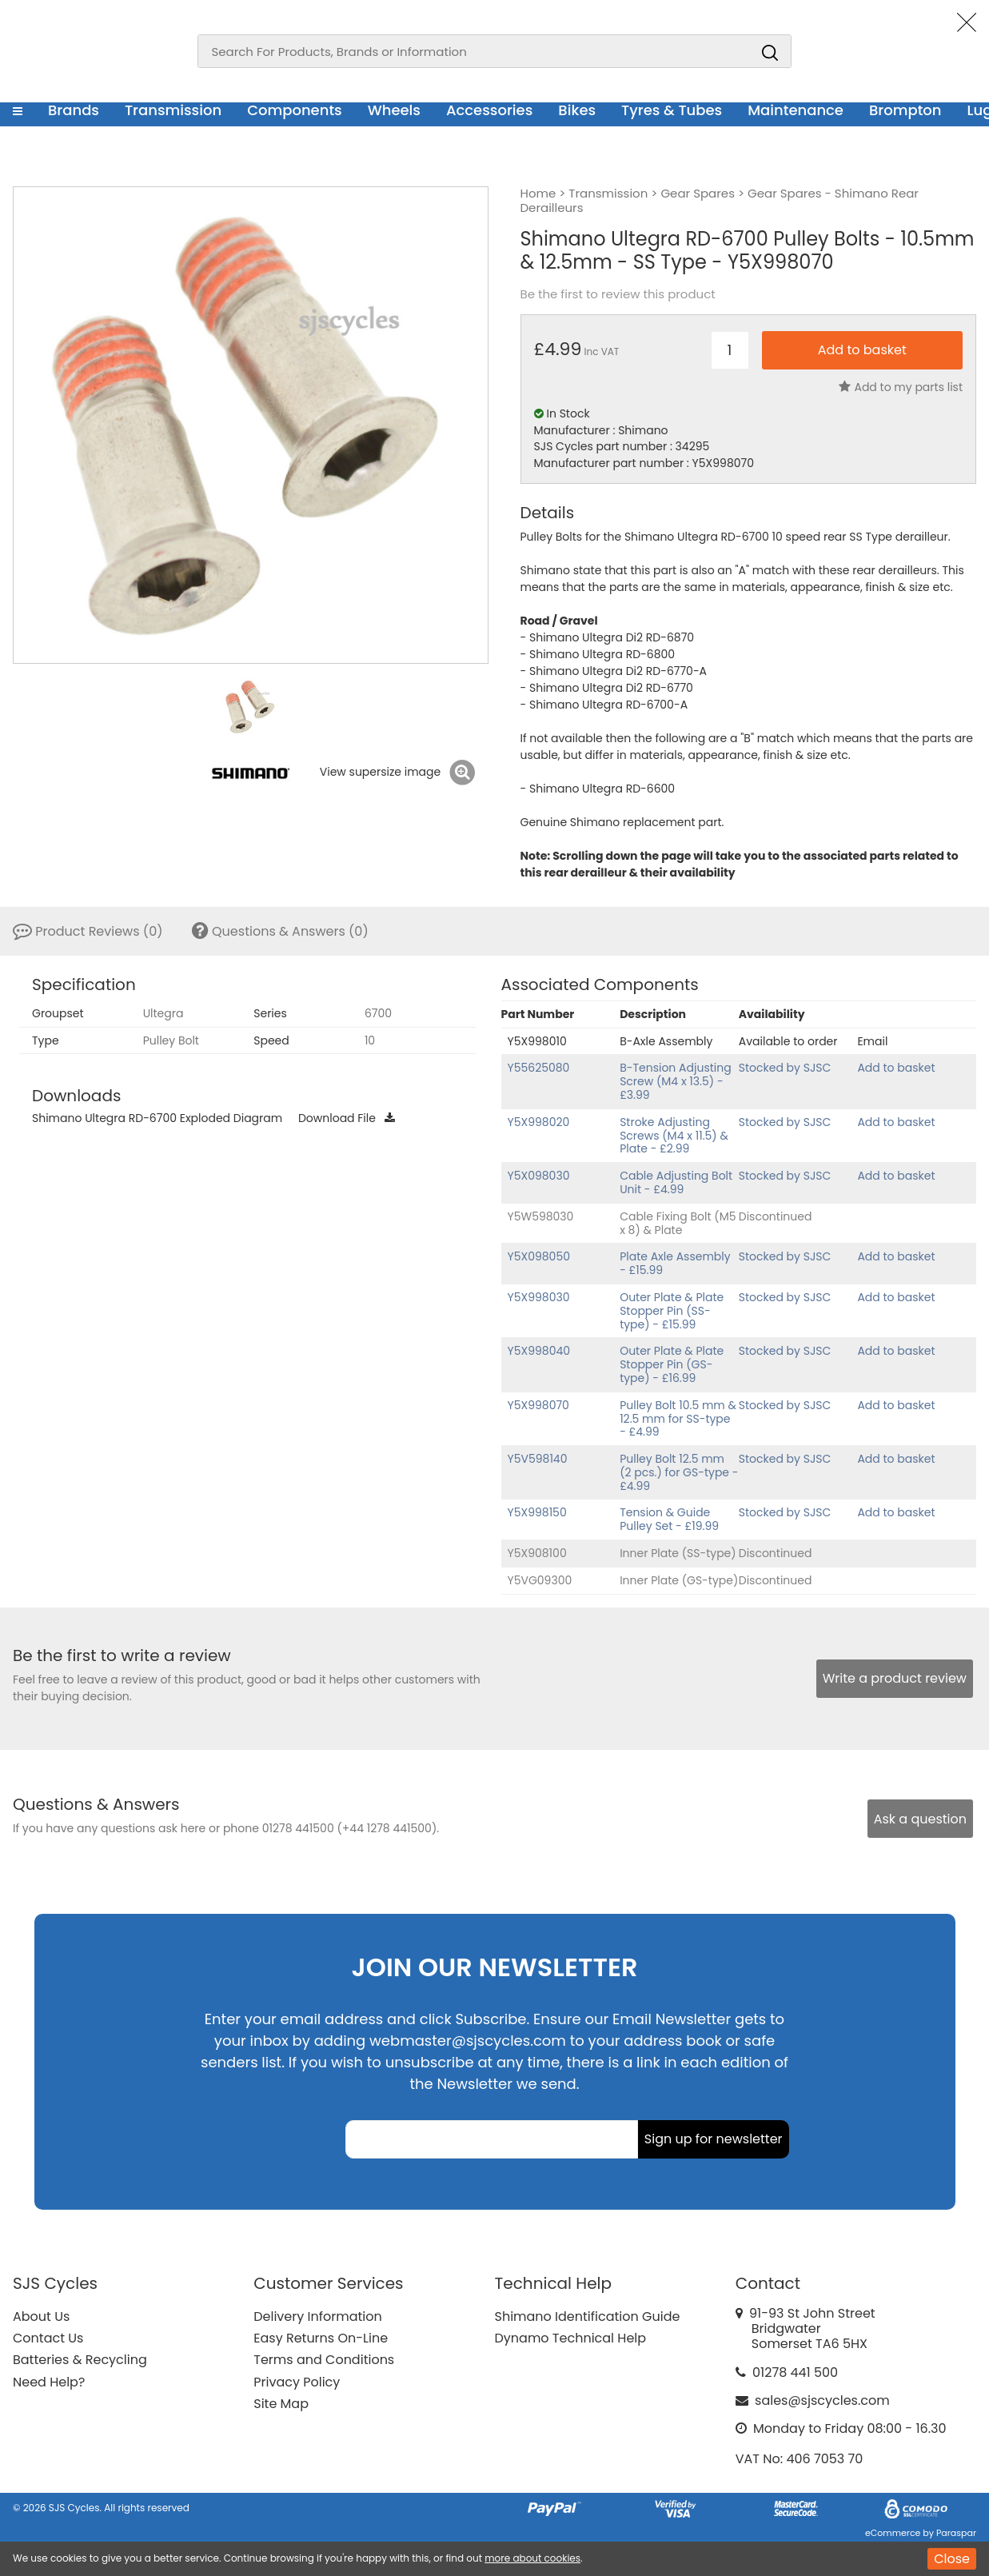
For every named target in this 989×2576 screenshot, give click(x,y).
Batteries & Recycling (80, 2359)
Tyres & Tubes (671, 110)
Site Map (281, 2403)
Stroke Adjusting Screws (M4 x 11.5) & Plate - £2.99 (674, 1135)
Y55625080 (539, 1068)
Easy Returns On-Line (320, 2338)
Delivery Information (317, 2316)
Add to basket (896, 1068)
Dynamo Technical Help (571, 2338)
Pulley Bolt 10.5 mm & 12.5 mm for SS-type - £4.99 (678, 1418)
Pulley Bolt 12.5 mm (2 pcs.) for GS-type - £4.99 (679, 1472)
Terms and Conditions (323, 2359)
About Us (41, 2316)
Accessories (489, 110)
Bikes (577, 110)
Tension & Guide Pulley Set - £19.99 (669, 1519)
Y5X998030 (539, 1297)
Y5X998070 (538, 1405)
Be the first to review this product (618, 294)
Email (872, 1041)
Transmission (173, 110)
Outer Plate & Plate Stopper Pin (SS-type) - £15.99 (672, 1310)
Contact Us (48, 2338)
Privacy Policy (296, 2382)
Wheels (394, 110)
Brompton (905, 110)
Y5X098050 (539, 1256)
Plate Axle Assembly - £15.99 (675, 1263)
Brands (73, 110)
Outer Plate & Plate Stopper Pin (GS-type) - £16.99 (672, 1364)
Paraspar (956, 2532)
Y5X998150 (537, 1512)
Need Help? (49, 2382)
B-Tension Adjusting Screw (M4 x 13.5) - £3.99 (676, 1081)
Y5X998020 (539, 1122)
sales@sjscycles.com (822, 2400)
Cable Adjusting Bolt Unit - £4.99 (676, 1182)
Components (294, 110)
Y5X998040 (539, 1351)
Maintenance (795, 110)
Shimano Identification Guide (587, 2316)
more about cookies (532, 2558)
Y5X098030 (539, 1176)
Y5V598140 (538, 1459)
